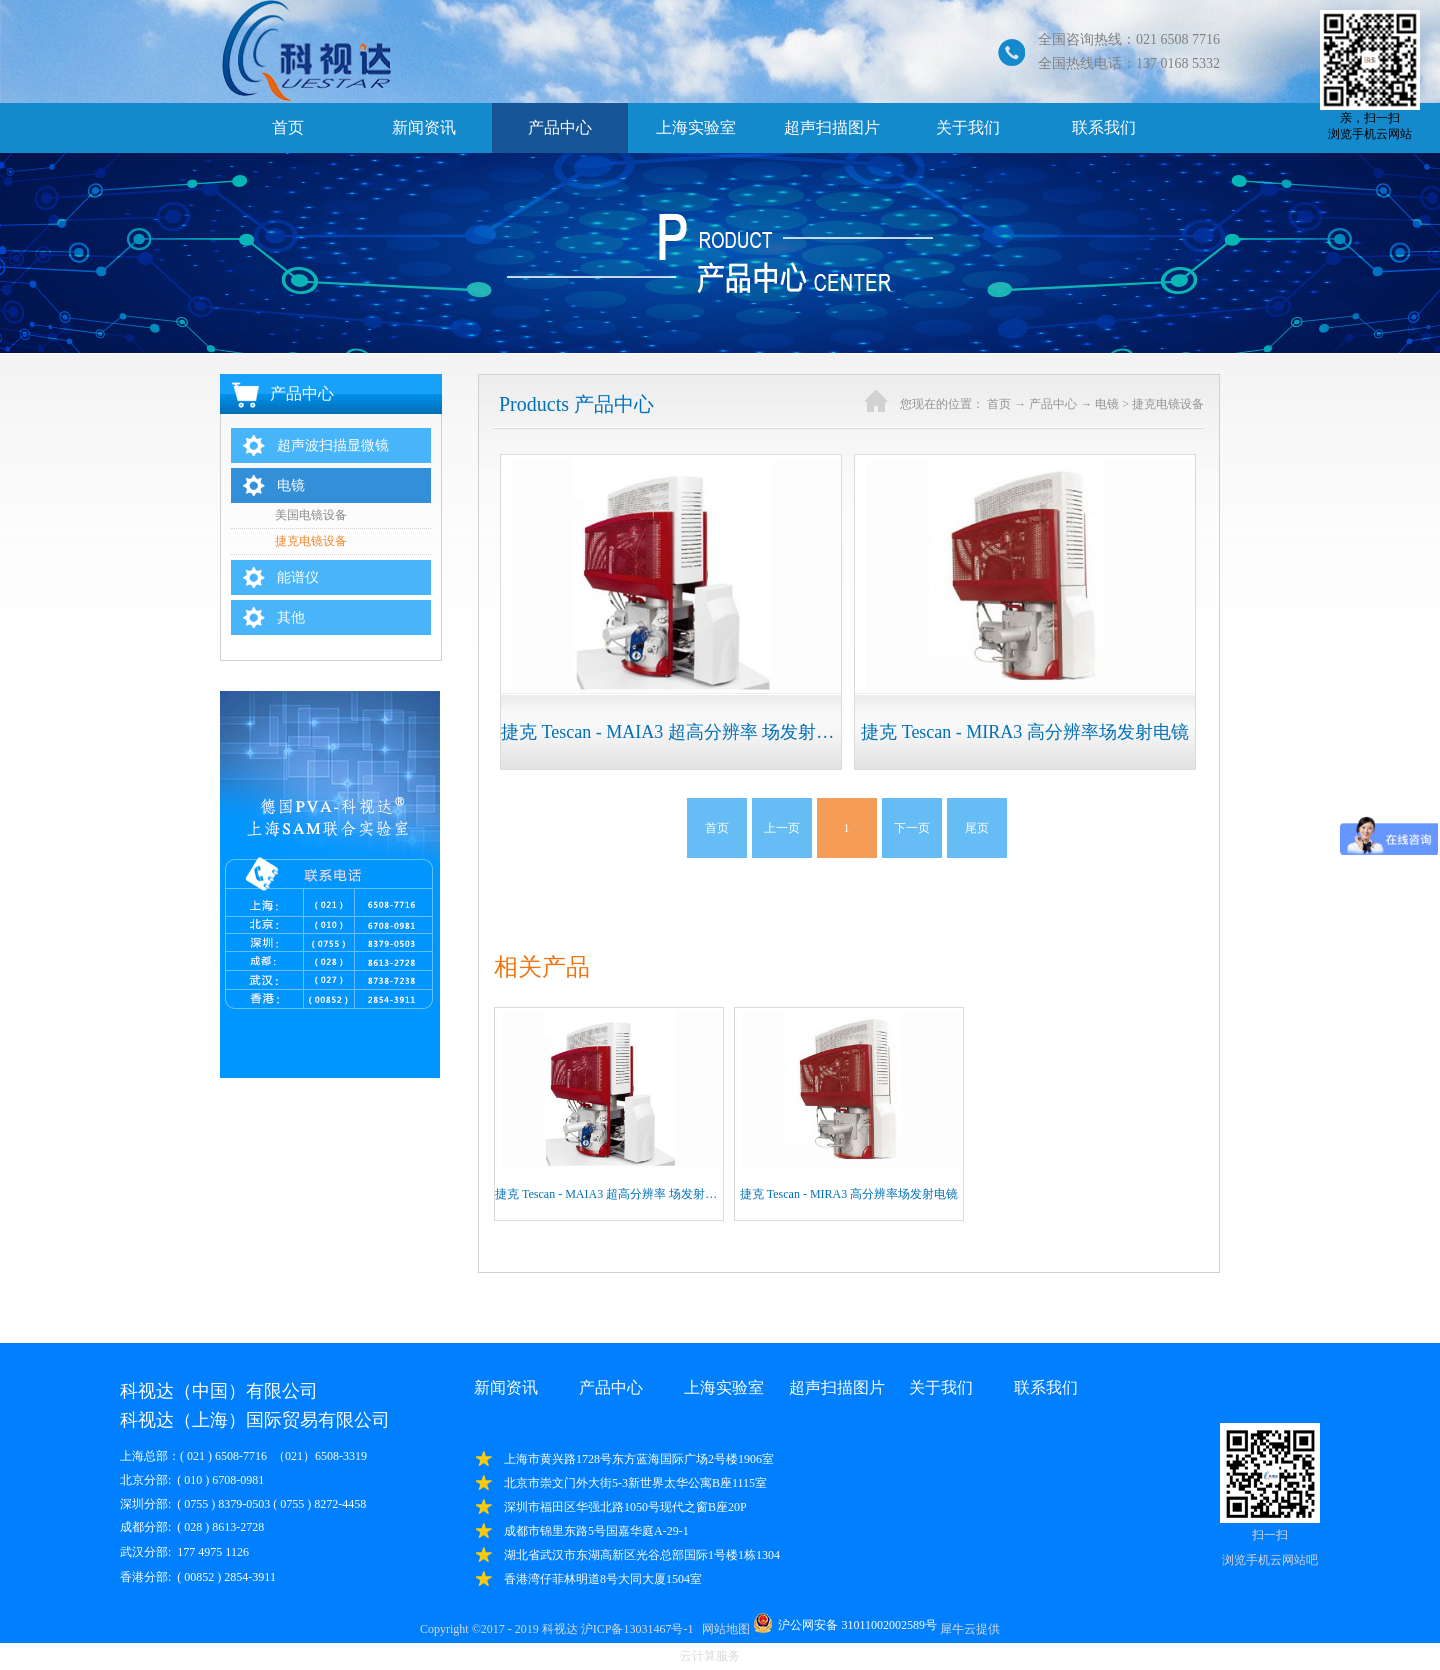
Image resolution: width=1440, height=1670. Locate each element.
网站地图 (723, 1629)
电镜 (1107, 404)
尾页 (977, 828)
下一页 (912, 828)
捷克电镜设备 (1168, 404)
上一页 (782, 828)
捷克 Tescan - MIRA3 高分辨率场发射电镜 (849, 1194)
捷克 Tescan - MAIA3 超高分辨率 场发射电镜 (612, 1194)
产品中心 (1053, 404)
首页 (288, 127)
